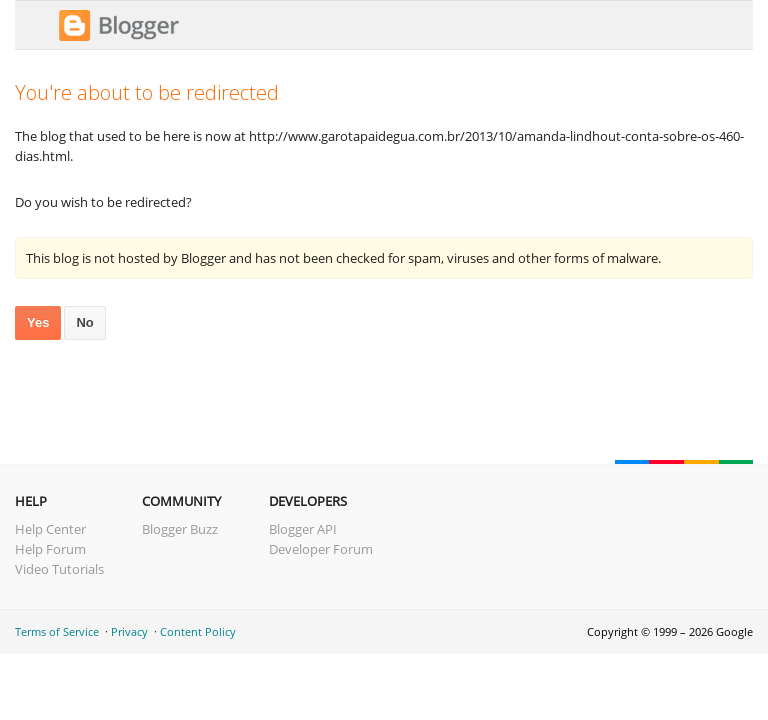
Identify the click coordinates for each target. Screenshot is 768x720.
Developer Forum (321, 549)
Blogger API (303, 529)
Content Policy (198, 631)
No (84, 322)
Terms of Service (57, 631)
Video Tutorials (59, 569)
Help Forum (50, 549)
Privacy (129, 631)
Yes (38, 322)
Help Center (50, 529)
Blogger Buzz (180, 529)
